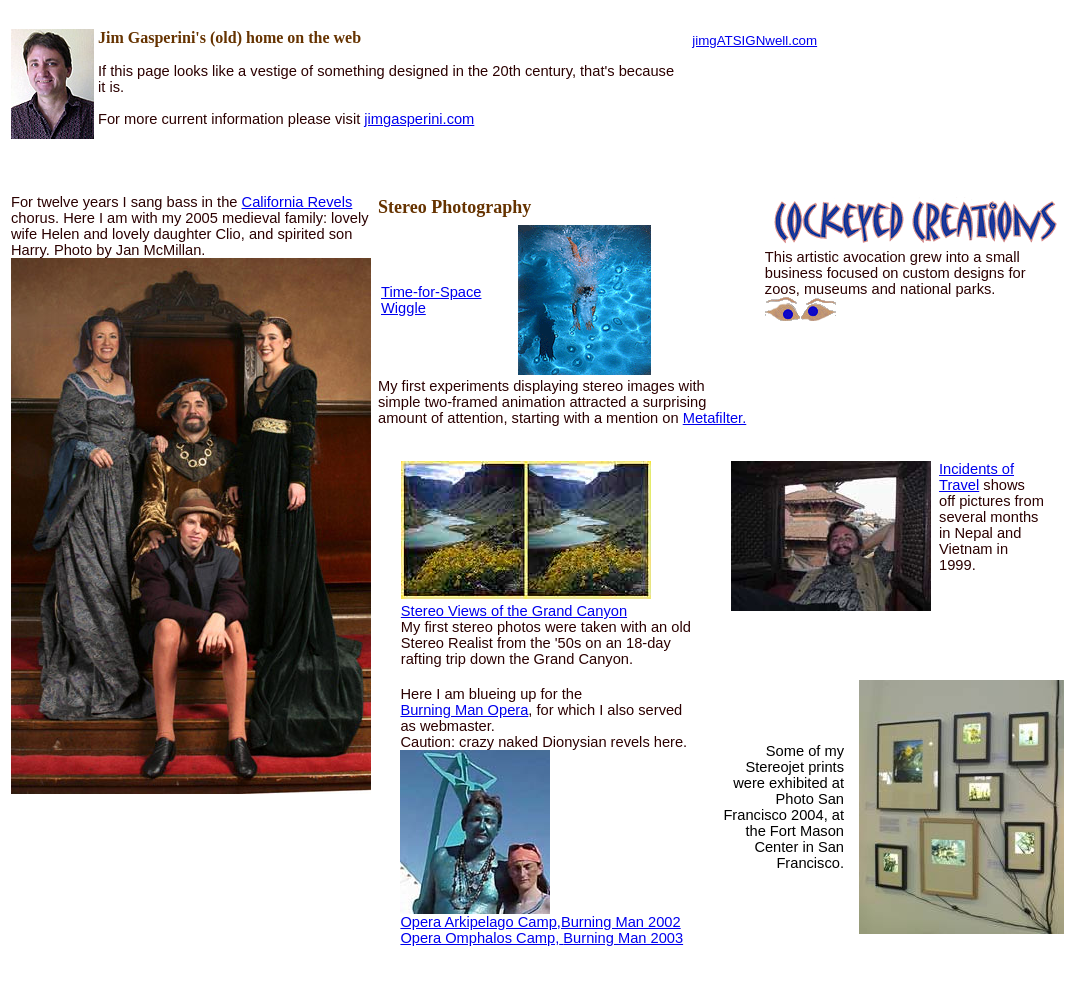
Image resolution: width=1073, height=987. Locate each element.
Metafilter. (715, 418)
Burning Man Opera (464, 710)
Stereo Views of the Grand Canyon (514, 611)
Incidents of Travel (976, 477)
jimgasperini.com (419, 119)
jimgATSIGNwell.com (754, 40)
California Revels (297, 202)
